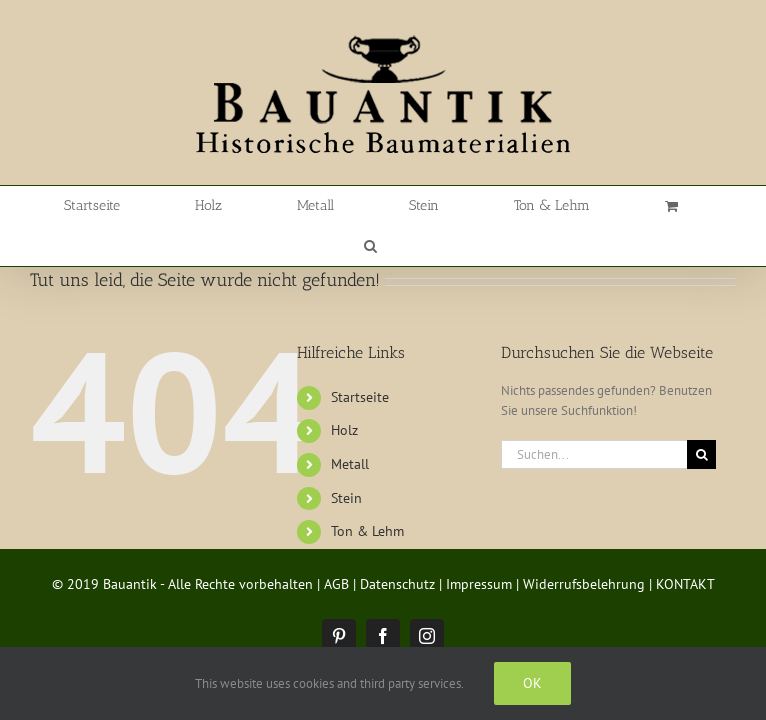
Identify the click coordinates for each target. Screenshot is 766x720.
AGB (336, 544)
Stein (346, 458)
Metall (350, 424)
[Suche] (701, 414)
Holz (344, 390)
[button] (652, 206)
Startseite (360, 357)
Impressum (479, 544)
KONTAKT (685, 544)
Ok (532, 683)
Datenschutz (397, 544)
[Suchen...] (594, 414)
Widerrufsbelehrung (584, 544)
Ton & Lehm (367, 491)
